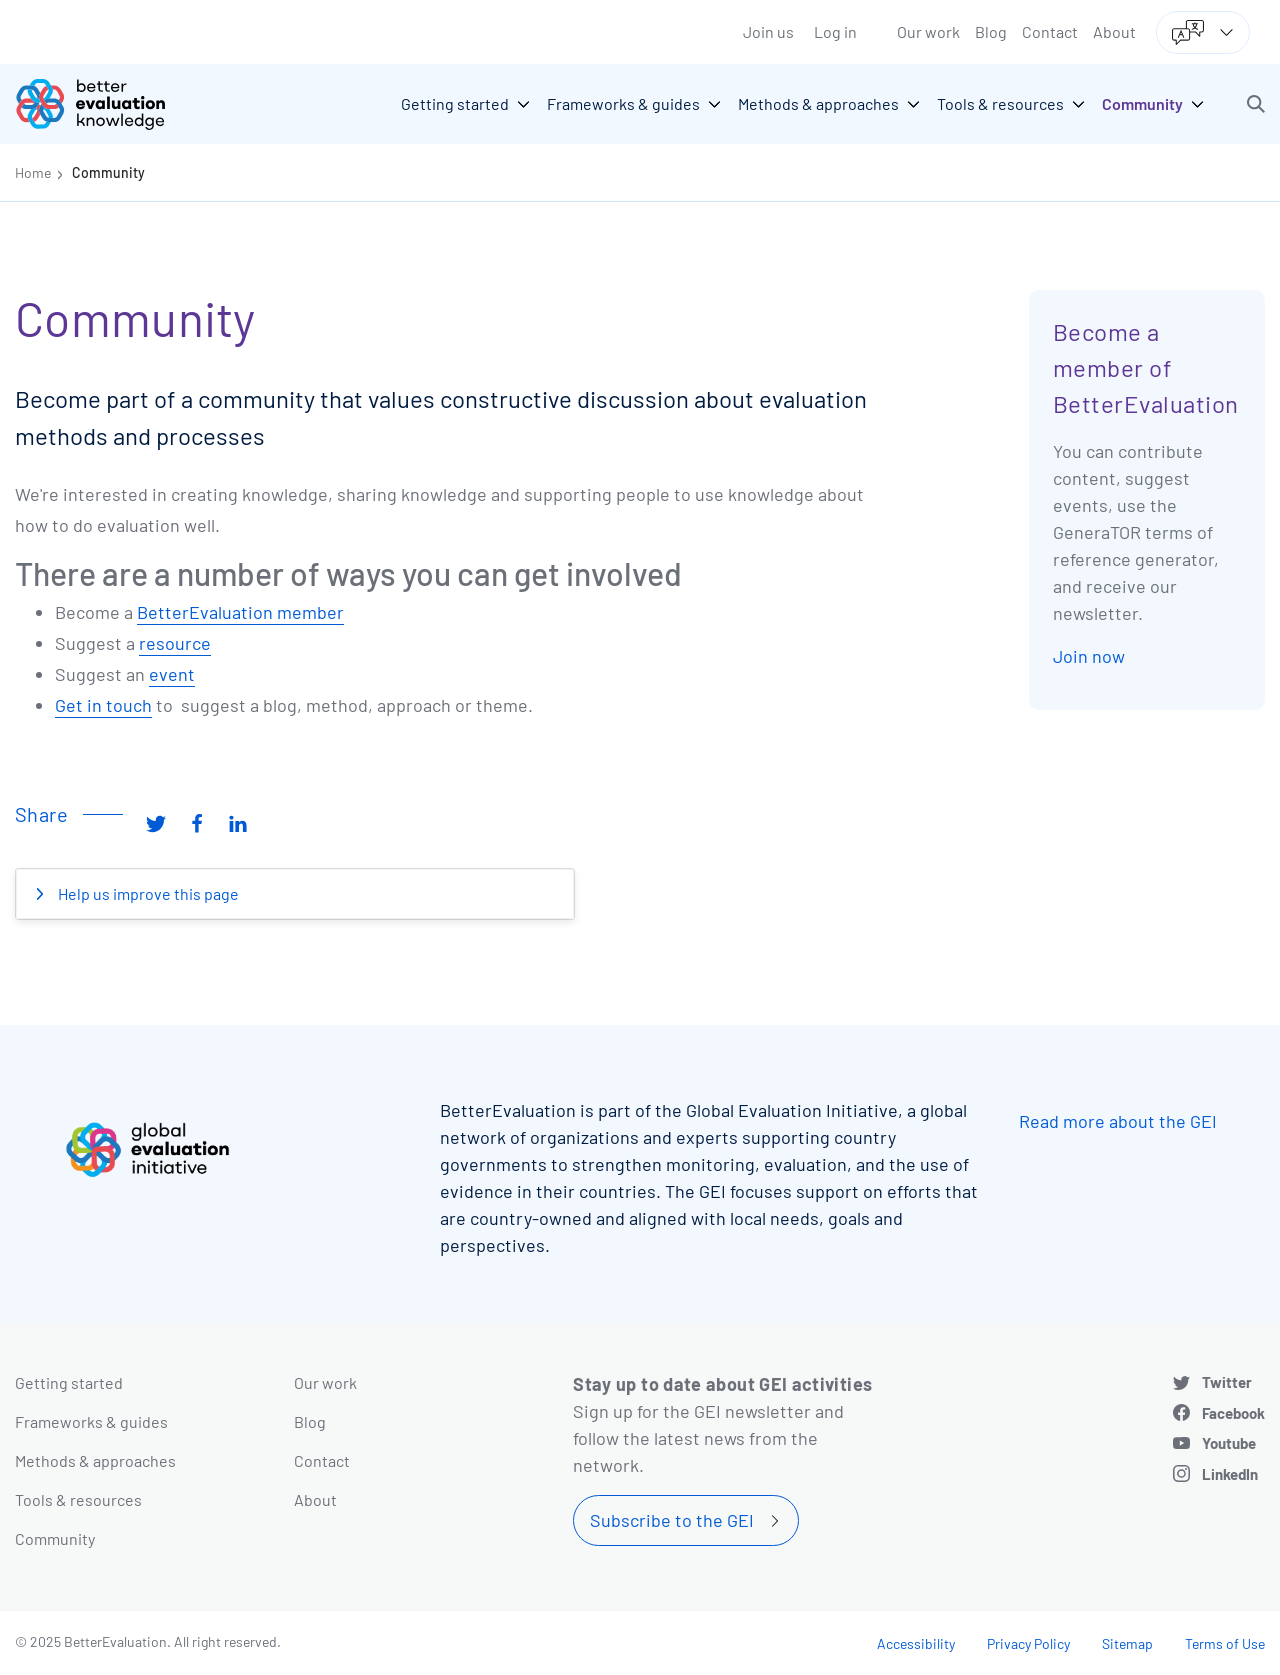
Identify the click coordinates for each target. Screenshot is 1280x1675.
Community (108, 172)
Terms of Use (1225, 1643)
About (1114, 31)
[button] (1256, 104)
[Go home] (105, 104)
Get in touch (103, 705)
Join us (768, 31)
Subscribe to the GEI (672, 1520)
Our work (928, 31)
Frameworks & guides (91, 1421)
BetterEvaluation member (240, 612)
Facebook (1233, 1413)
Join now (1089, 656)
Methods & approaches (95, 1460)
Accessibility (916, 1643)
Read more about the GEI (1118, 1121)
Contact (1050, 31)
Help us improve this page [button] (147, 893)
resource (175, 643)
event (172, 674)
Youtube (1229, 1443)
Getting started (69, 1382)
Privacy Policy (1028, 1643)
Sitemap (1127, 1643)
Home (33, 172)
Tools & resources (78, 1499)
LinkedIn (1230, 1474)
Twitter (1227, 1382)
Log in (835, 31)
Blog (991, 31)
